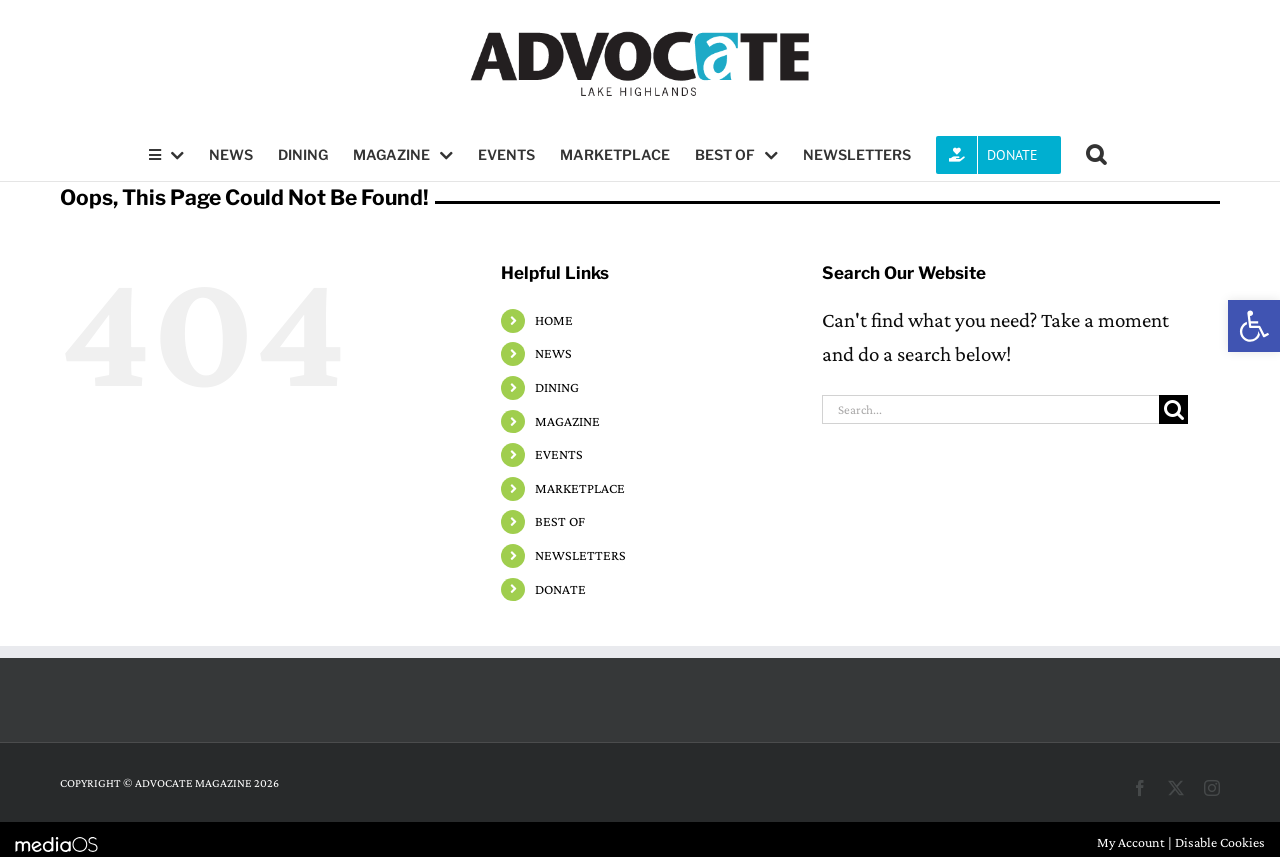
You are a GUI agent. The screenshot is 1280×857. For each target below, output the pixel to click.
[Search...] (991, 409)
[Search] (1173, 409)
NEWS (553, 353)
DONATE (560, 589)
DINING (557, 387)
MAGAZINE (567, 421)
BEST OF (560, 521)
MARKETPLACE (580, 488)
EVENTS (559, 454)
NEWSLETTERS (580, 555)
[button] (1254, 326)
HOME (554, 320)
